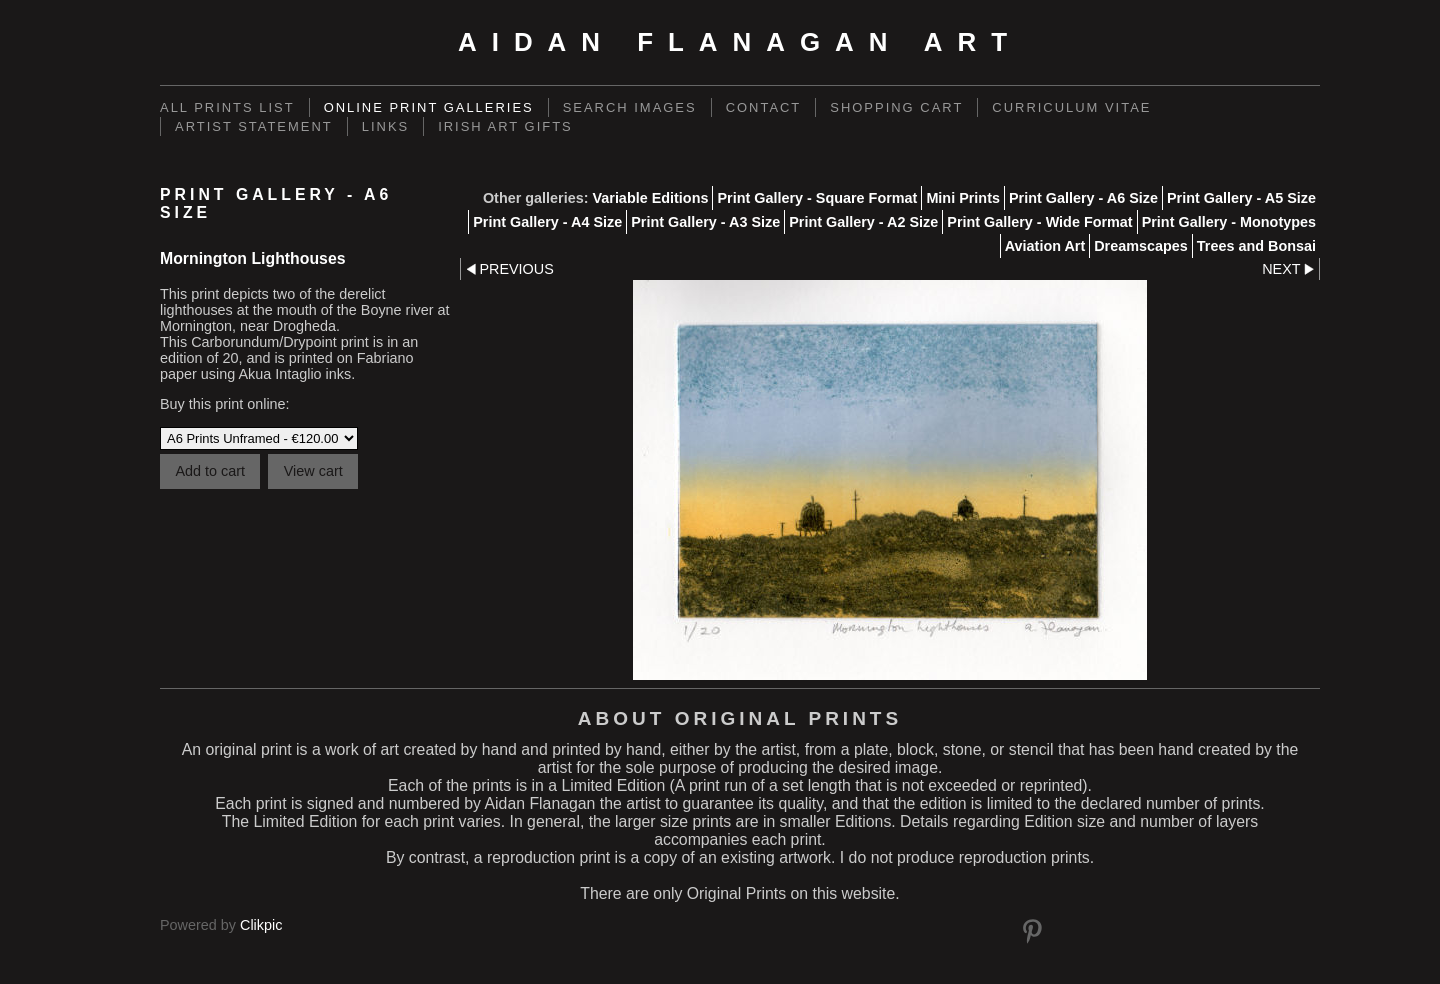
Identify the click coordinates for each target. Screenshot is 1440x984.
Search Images (630, 107)
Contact (764, 107)
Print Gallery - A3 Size (705, 222)
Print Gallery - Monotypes (1229, 222)
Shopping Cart (896, 107)
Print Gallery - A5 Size (1241, 198)
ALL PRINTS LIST (227, 107)
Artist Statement (254, 126)
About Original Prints (740, 718)
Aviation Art (1045, 246)
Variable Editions (650, 198)
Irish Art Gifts (505, 126)
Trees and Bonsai (1256, 246)
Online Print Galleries (429, 107)
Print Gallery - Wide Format (1039, 222)
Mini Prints (963, 198)
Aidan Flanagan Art (740, 42)
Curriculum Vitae (1071, 107)
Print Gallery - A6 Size (1083, 198)
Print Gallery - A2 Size (863, 222)
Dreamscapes (1141, 246)
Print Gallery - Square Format (817, 198)
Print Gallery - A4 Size (547, 222)
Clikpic (261, 925)
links (385, 126)
